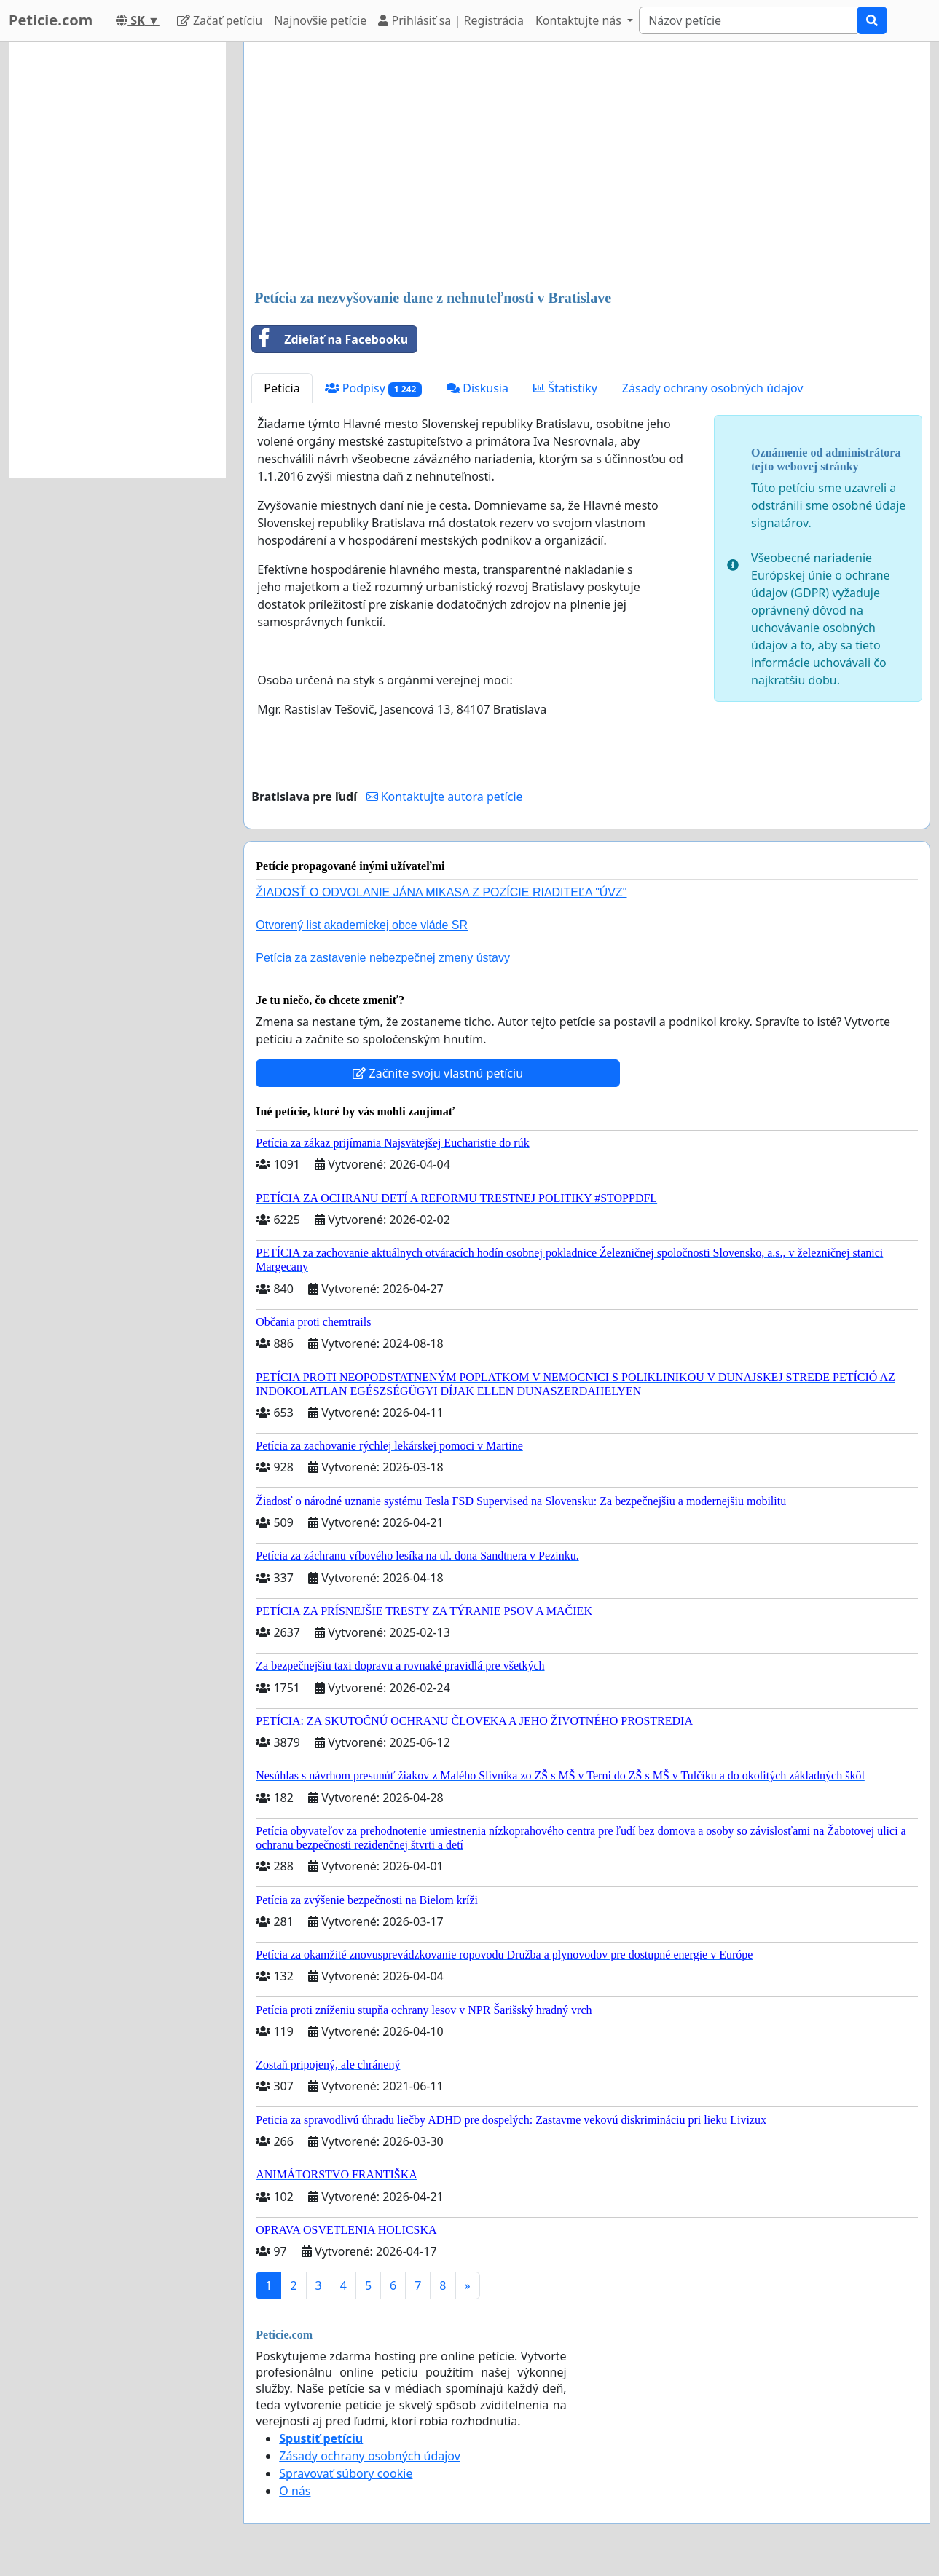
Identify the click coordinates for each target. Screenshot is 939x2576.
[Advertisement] (586, 167)
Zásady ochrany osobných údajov (713, 388)
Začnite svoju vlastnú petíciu (438, 1073)
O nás (294, 2491)
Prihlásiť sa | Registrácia (451, 20)
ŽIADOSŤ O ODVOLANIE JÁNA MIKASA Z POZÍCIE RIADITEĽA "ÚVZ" (441, 892)
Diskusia (477, 388)
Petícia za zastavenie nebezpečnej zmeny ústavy (383, 958)
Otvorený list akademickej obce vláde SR (362, 925)
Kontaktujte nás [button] (579, 20)
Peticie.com (51, 20)
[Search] (748, 20)
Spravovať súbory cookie (345, 2473)
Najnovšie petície (320, 20)
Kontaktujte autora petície (444, 797)
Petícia (281, 388)
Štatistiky (565, 388)
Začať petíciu (219, 20)
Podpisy (373, 388)
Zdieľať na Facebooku (330, 339)
